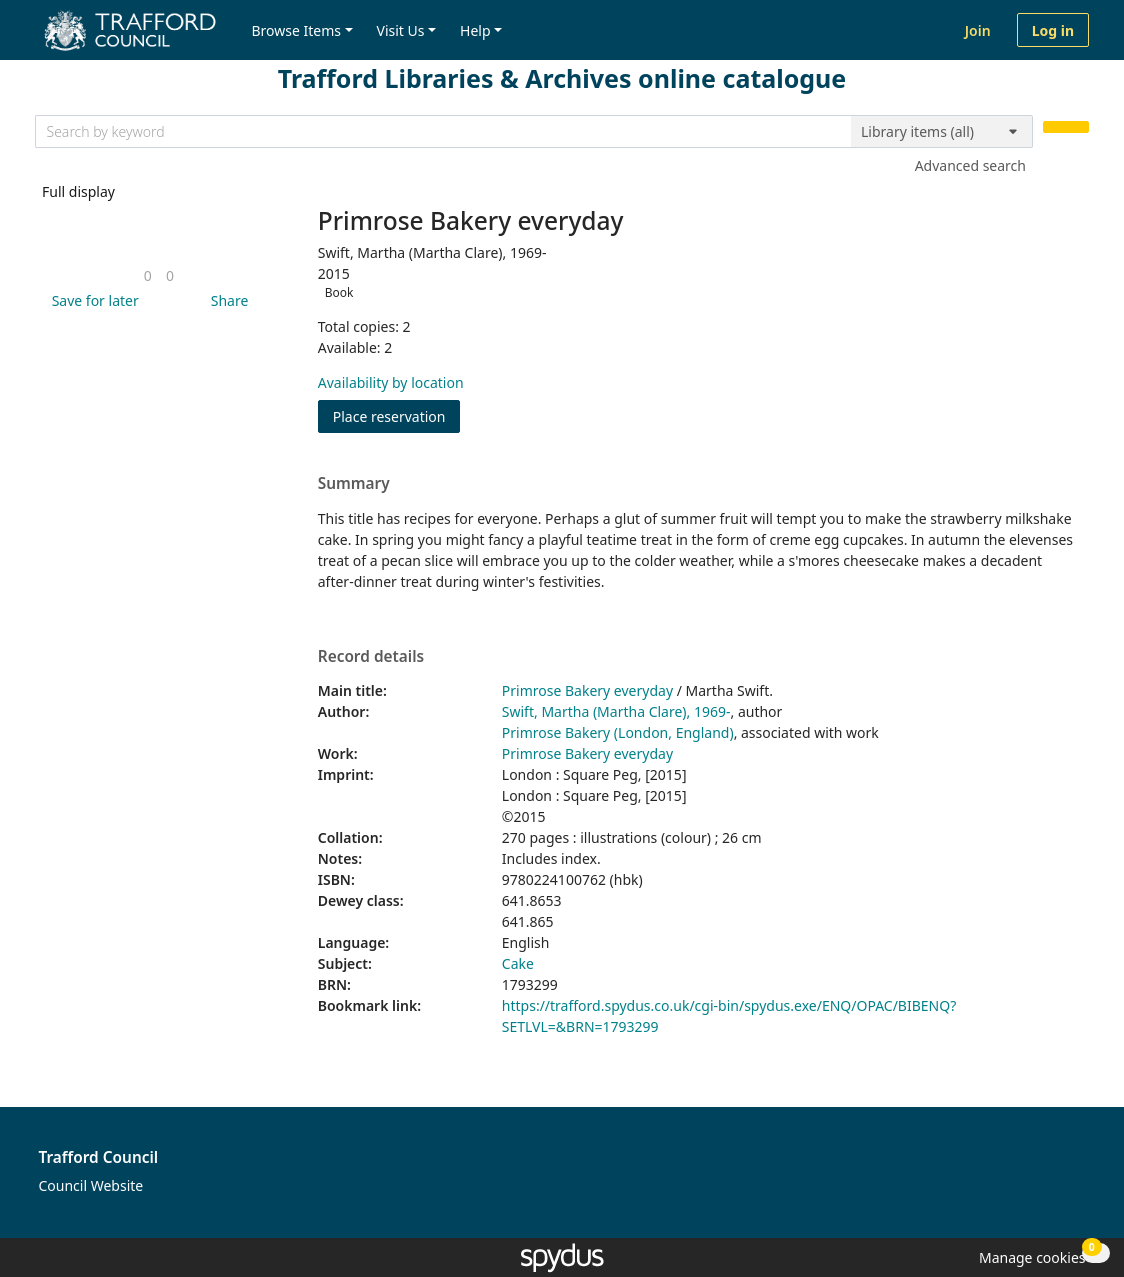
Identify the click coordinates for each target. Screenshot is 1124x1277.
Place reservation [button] (397, 415)
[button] (92, 300)
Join (978, 30)
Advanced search (970, 165)
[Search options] (942, 132)
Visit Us (401, 30)
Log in (1053, 30)
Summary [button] (354, 484)
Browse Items (296, 30)
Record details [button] (371, 657)
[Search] (1066, 127)
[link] (148, 275)
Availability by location (391, 382)
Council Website (91, 1185)
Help (475, 30)
